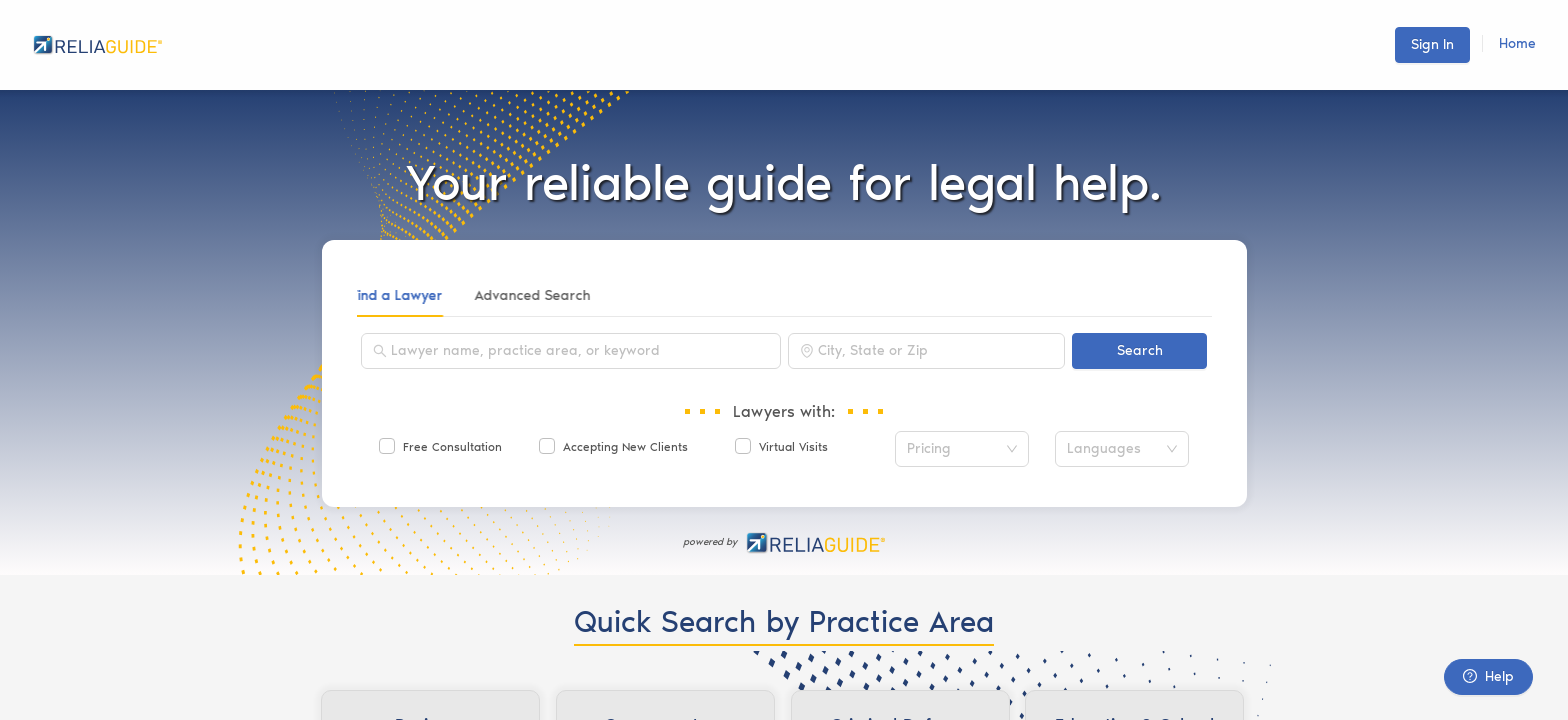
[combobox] (580, 351)
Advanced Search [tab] (539, 295)
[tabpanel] (784, 409)
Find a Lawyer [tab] (403, 295)
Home (1517, 43)
